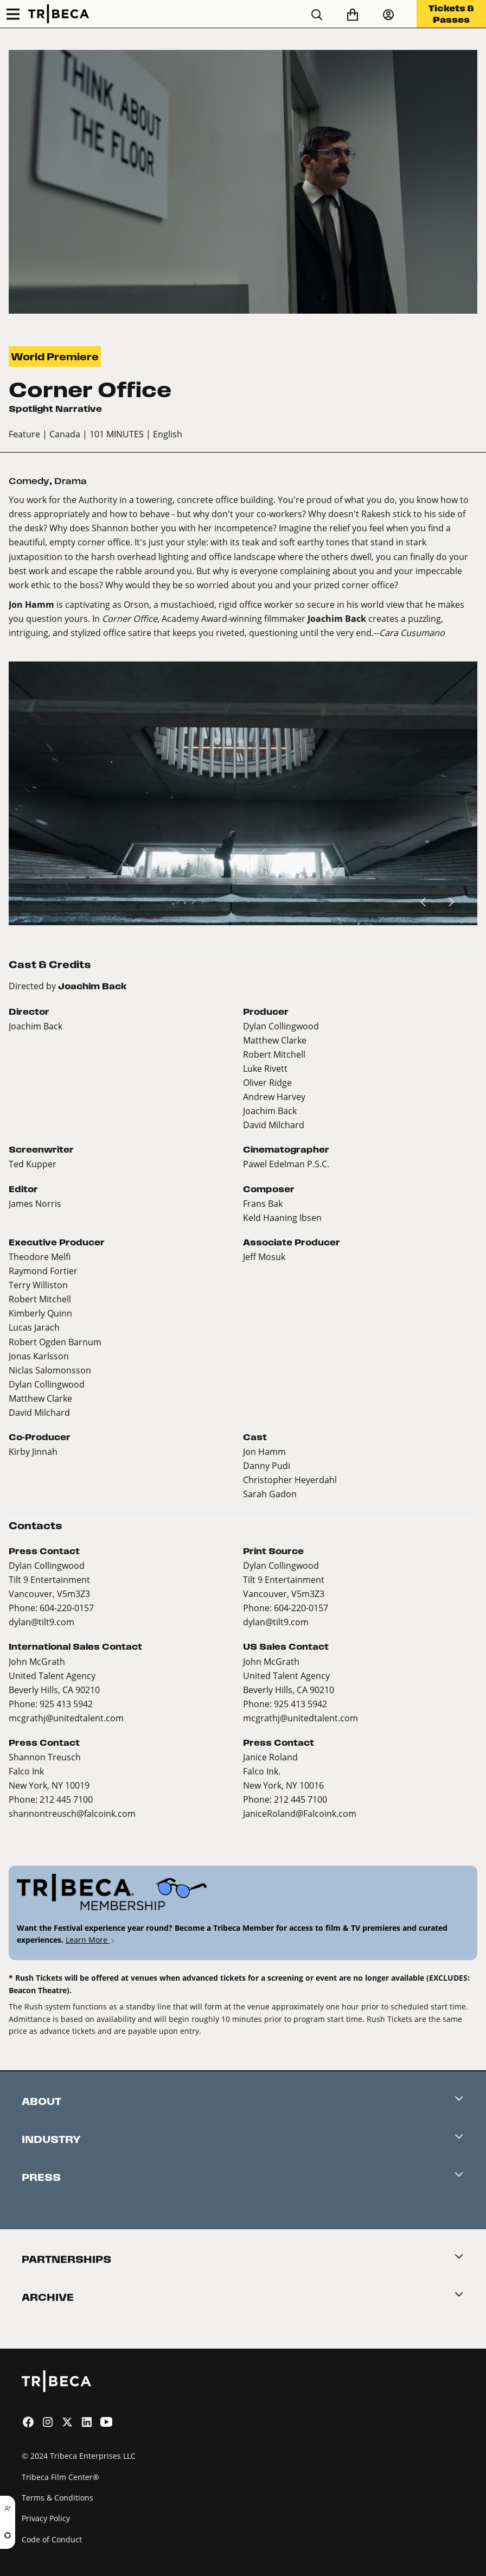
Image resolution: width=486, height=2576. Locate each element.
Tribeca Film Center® (60, 2477)
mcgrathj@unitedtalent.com (66, 1717)
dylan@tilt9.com (41, 1621)
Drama (70, 481)
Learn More (91, 1940)
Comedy (29, 481)
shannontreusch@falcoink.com (72, 1813)
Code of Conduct (52, 2539)
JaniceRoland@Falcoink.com (299, 1813)
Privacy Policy (46, 2518)
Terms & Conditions (57, 2497)
